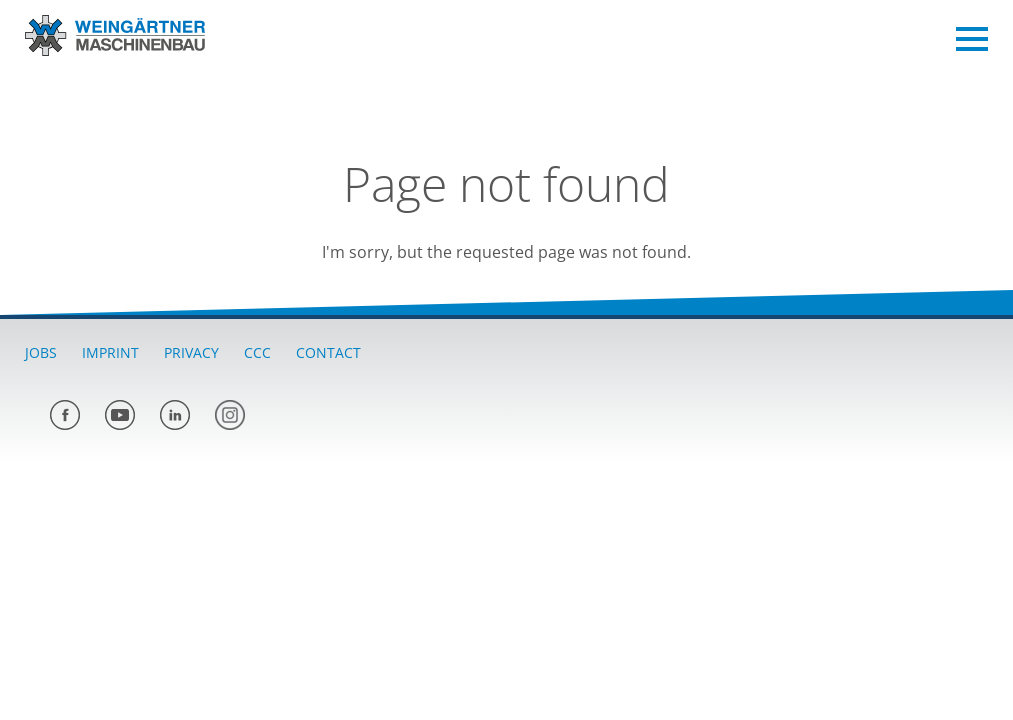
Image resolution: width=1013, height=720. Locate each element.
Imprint (110, 352)
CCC (257, 352)
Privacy (191, 352)
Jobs (41, 352)
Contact (328, 352)
